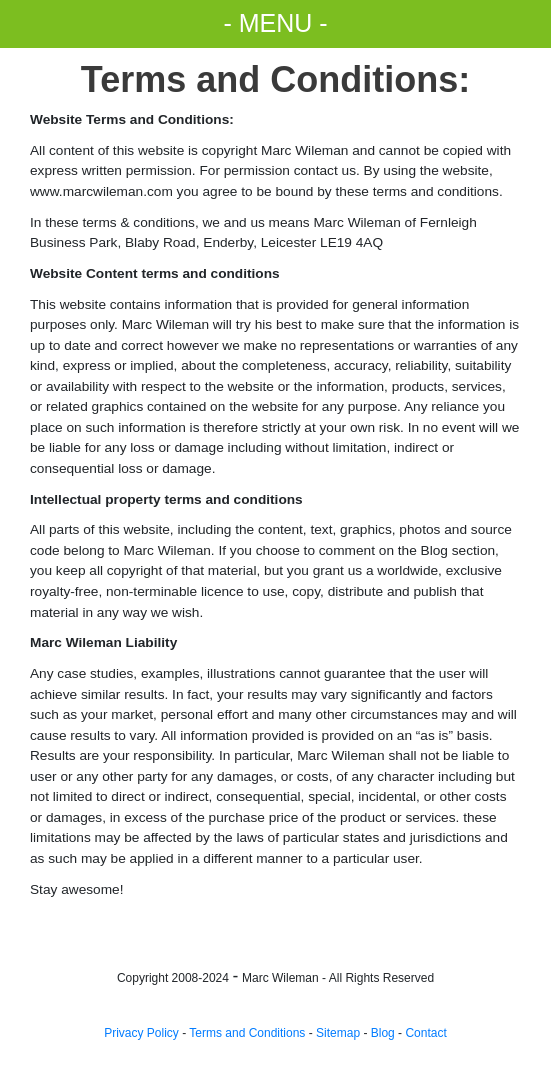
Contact (425, 1033)
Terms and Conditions (247, 1033)
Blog (383, 1033)
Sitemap (338, 1033)
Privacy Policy (141, 1033)
